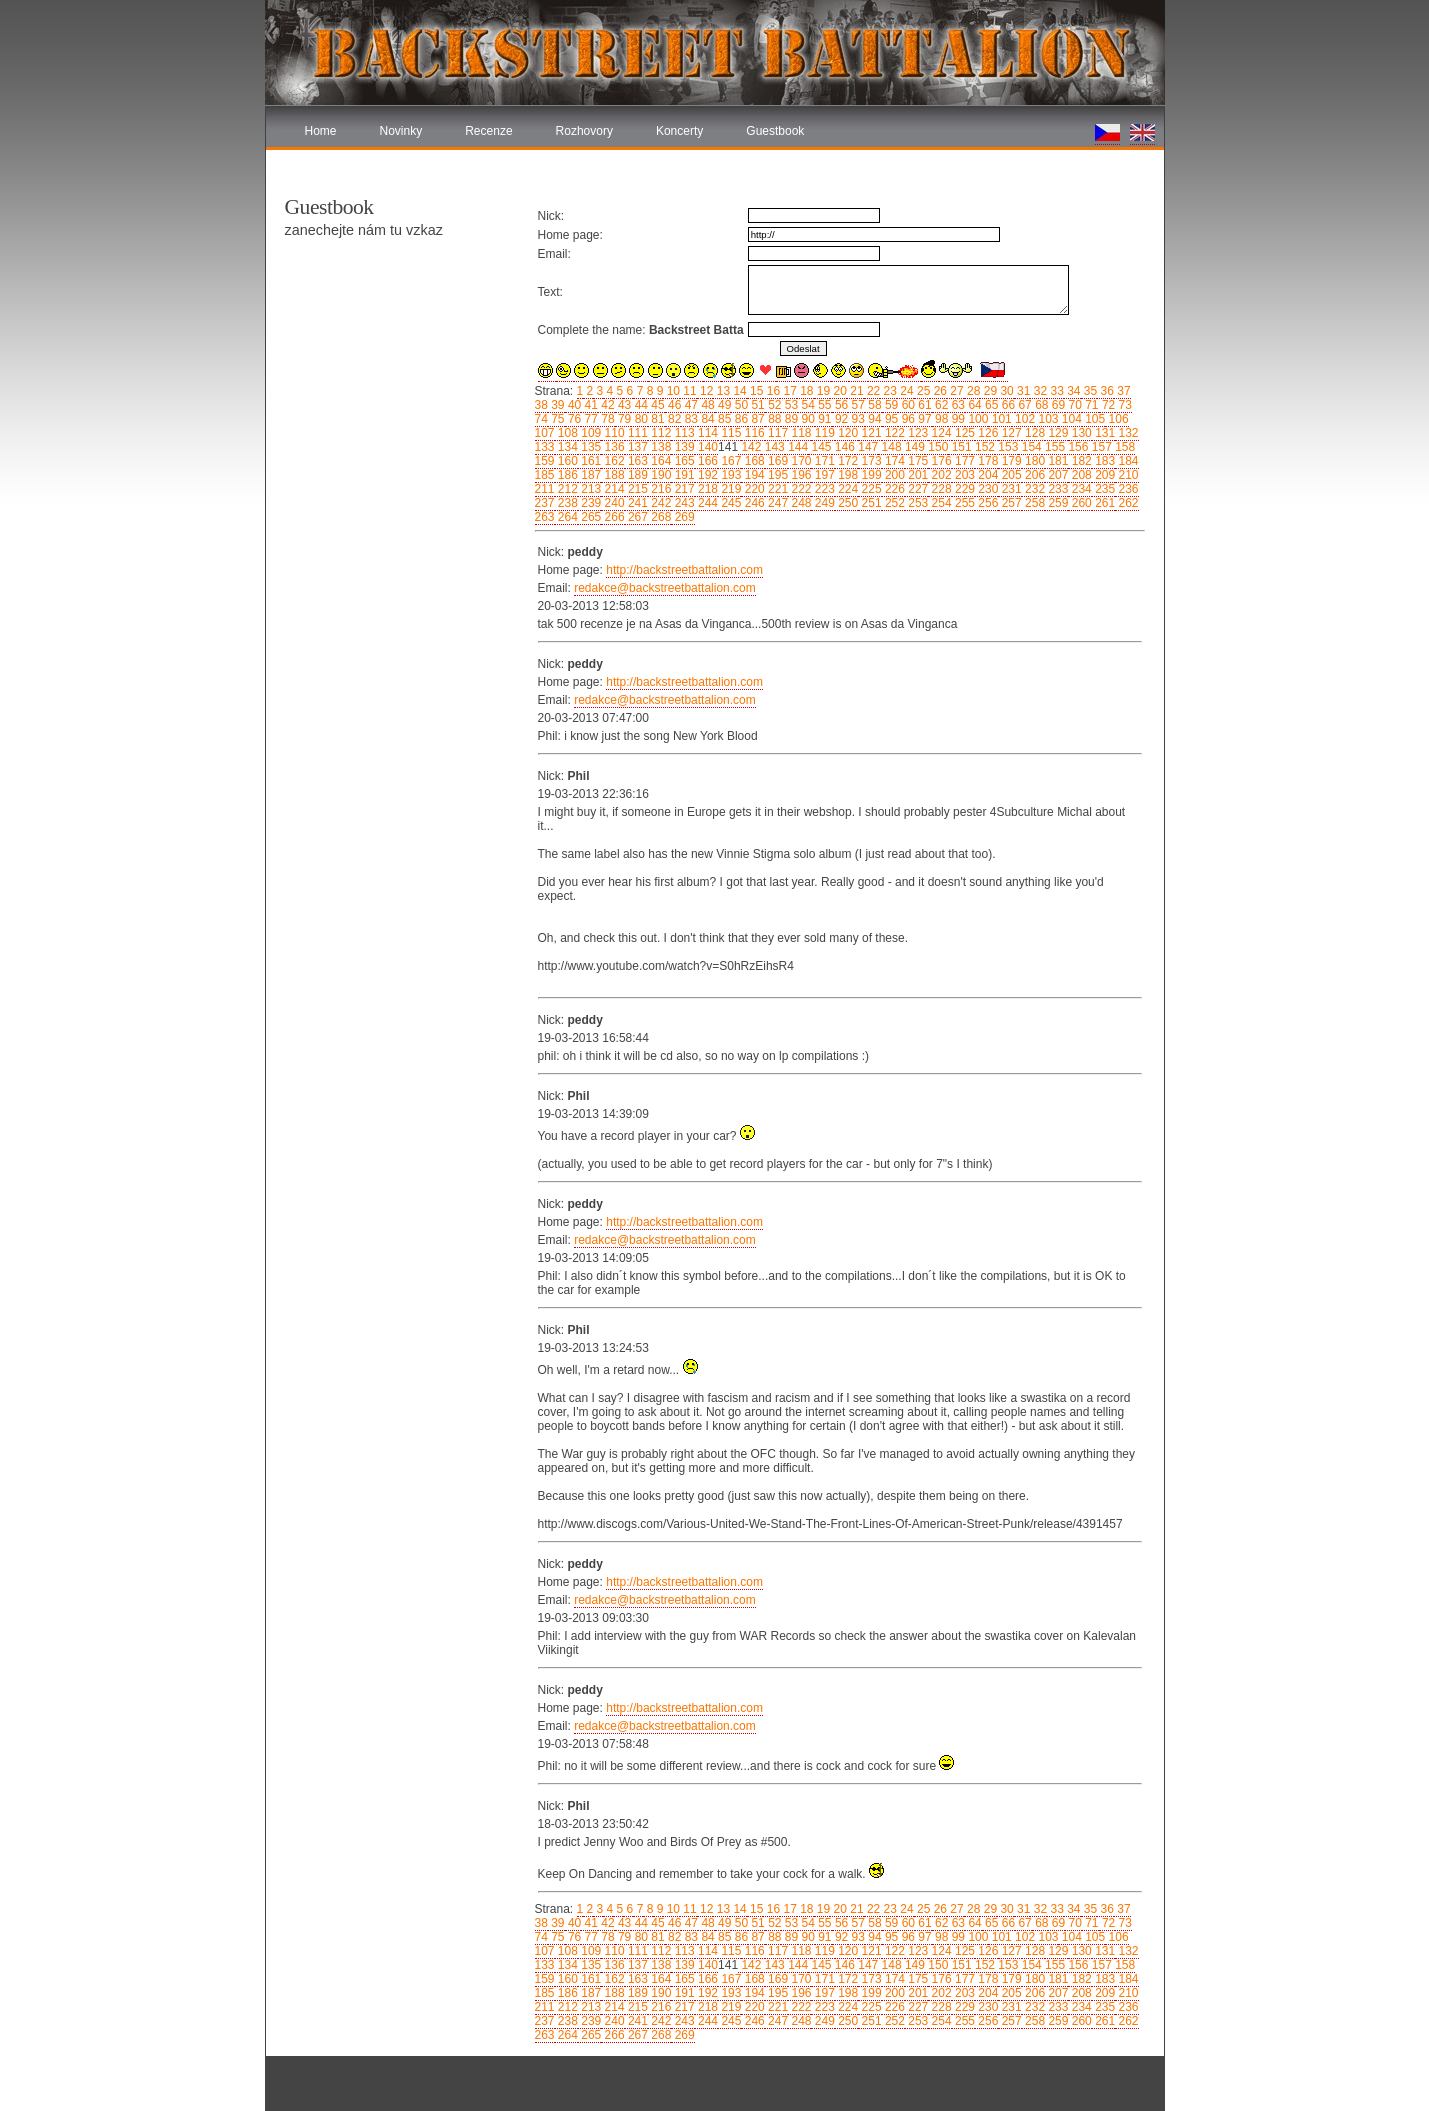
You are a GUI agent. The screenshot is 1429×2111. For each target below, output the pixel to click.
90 (806, 419)
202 (939, 475)
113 (682, 433)
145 (819, 447)
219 (729, 489)
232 (1033, 489)
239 (589, 503)
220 (752, 489)
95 (890, 419)
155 (1053, 447)
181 (1056, 461)
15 (755, 391)
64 (973, 405)
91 (823, 419)
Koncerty (679, 131)
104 (1069, 419)
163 (636, 461)
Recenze (488, 131)
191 (682, 475)
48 (706, 405)
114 (706, 433)
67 (1023, 405)
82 (673, 419)
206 (1033, 475)
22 (872, 391)
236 (1126, 489)
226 (893, 489)
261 (1103, 503)
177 (963, 461)
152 (983, 447)
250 (846, 503)
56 (840, 405)
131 (1103, 433)
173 (869, 461)
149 (913, 447)
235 (1103, 489)
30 (1005, 391)
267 (636, 517)
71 (1090, 405)
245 (729, 503)
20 (838, 391)
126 (986, 433)
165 (682, 461)
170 (799, 461)
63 (956, 405)
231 (1009, 489)
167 (729, 461)
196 (799, 475)
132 (1126, 433)
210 (1126, 475)
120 (846, 433)
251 (869, 503)
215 (636, 489)
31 (1022, 391)
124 (939, 433)
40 (573, 405)
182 (1079, 461)
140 (706, 447)
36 (1105, 391)
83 (689, 419)
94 (873, 419)
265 (589, 517)
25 (922, 391)
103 (1046, 419)
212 (566, 489)
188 (612, 475)
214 (612, 489)
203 (963, 475)
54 (806, 405)
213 (589, 489)
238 (566, 503)
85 (723, 419)
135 (589, 447)
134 (566, 447)
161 (589, 461)
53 (789, 405)
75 (556, 419)
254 (939, 503)
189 (636, 475)
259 (1056, 503)
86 (739, 419)
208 (1079, 475)
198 (846, 475)
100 (976, 419)
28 (972, 391)
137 (636, 447)
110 (612, 433)
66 (1006, 405)
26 (938, 391)
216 (659, 489)
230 (986, 489)
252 (893, 503)
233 (1056, 489)
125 (963, 433)
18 (805, 391)
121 (869, 433)
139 (682, 447)
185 (545, 475)
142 (749, 447)
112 (659, 433)
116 (752, 433)
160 (566, 461)
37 (1122, 391)
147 (866, 447)
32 (1038, 391)
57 (856, 405)
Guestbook (775, 131)
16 (771, 391)
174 (893, 461)
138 (659, 447)
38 (541, 405)
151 (959, 447)
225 (869, 489)
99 (956, 419)
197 (822, 475)
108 (566, 433)
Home (321, 131)
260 (1079, 503)
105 (1093, 419)
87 (756, 419)
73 (1123, 405)
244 (706, 503)
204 (986, 475)
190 (659, 475)
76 (573, 419)
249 (822, 503)
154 (1029, 447)
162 (612, 461)
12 (705, 391)
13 (721, 391)
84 (706, 419)
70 (1073, 405)
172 (846, 461)
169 (776, 461)
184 (1126, 461)
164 (659, 461)
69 (1056, 405)
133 (545, 447)
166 (706, 461)
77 (589, 419)
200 (893, 475)
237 (545, 503)
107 (545, 433)
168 (752, 461)
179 (1009, 461)
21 (855, 391)
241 (636, 503)
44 (639, 405)
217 (682, 489)
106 (1116, 419)
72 (1107, 405)
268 (659, 517)
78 (606, 419)
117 (776, 433)
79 (623, 419)
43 (623, 405)
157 (1099, 447)
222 (799, 489)
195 (776, 475)
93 (856, 419)
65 (990, 405)
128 (1033, 433)
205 (1009, 475)
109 (589, 433)
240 (612, 503)
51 (756, 405)
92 (840, 419)
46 (673, 405)
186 (566, 475)
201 (916, 475)
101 (999, 419)
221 (776, 489)
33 (1055, 391)
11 (688, 391)
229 (963, 489)
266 (612, 517)
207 (1056, 475)
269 (682, 517)
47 (689, 405)
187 (589, 475)
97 (923, 419)
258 (1033, 503)
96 (906, 419)
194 (752, 475)
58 (873, 405)
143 (772, 447)
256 (986, 503)
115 (729, 433)
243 (682, 503)
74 (541, 419)
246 (752, 503)
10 (671, 391)
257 (1009, 503)
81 (656, 419)
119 (822, 433)
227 (916, 489)
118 (799, 433)
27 (955, 391)
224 (846, 489)
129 (1056, 433)
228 (939, 489)
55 (823, 405)
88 (773, 419)
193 (729, 475)
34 (1072, 391)
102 (1023, 419)
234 (1079, 489)
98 (940, 419)
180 (1033, 461)
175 (916, 461)
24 (905, 391)
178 (986, 461)
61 (923, 405)
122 (893, 433)
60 (906, 405)
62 (940, 405)
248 (799, 503)
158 (1123, 447)
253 (916, 503)
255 (963, 503)
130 (1079, 433)
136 (612, 447)
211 (545, 489)
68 (1040, 405)
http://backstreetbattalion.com (684, 570)
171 (822, 461)
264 (566, 517)
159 (545, 461)
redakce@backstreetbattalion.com (665, 588)
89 (789, 419)
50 (739, 405)
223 (822, 489)
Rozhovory (584, 131)
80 (639, 419)
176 (939, 461)
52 (773, 405)
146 (843, 447)
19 (822, 391)
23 (888, 391)
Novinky (401, 131)
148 (889, 447)
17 (788, 391)
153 (1006, 447)
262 (1126, 503)
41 (589, 405)
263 (545, 517)
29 (988, 391)
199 (869, 475)
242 (659, 503)
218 (706, 489)
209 (1103, 475)
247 (776, 503)
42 (606, 405)
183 (1103, 461)
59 (890, 405)
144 (796, 447)
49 (723, 405)
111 (636, 433)
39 (556, 405)
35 (1089, 391)
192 (706, 475)
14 (738, 391)
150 (936, 447)
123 (916, 433)
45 (656, 405)
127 (1009, 433)
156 (1076, 447)
